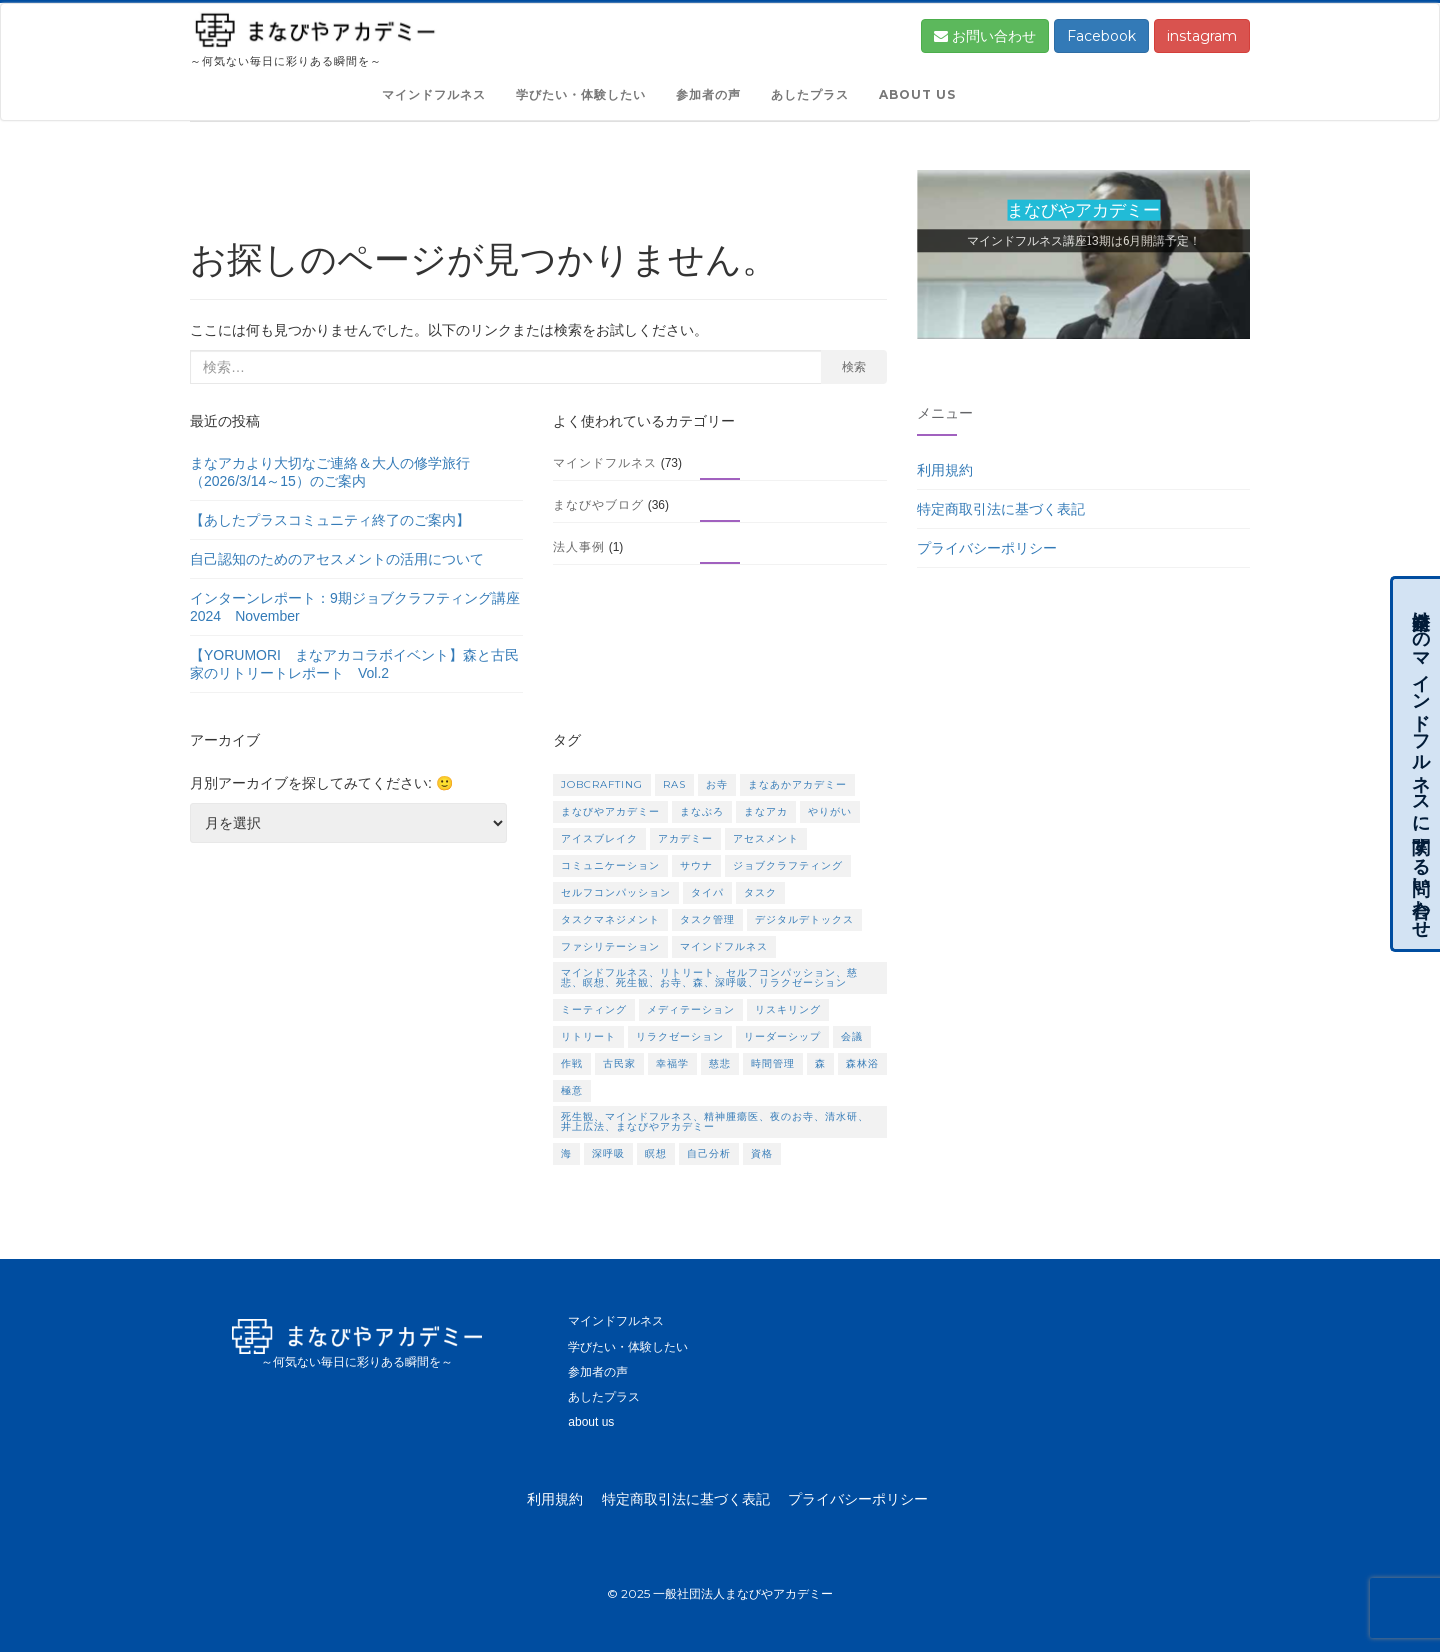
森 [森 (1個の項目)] (820, 1063)
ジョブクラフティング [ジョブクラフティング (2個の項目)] (788, 865)
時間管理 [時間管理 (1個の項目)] (773, 1063)
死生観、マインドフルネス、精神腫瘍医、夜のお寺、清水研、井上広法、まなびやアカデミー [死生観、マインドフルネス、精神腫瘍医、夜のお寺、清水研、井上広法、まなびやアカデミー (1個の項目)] (715, 1121)
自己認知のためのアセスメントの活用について (337, 559)
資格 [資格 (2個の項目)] (762, 1153)
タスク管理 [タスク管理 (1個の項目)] (707, 919)
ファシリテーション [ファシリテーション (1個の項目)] (610, 946)
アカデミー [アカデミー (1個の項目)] (685, 838)
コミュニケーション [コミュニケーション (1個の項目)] (610, 865)
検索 (854, 366)
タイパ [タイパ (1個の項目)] (707, 892)
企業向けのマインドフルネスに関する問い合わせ (1421, 764)
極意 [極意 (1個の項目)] (572, 1090)
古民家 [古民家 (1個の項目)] (619, 1063)
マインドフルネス (434, 94)
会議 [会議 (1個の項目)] (852, 1036)
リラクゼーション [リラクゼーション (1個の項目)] (680, 1036)
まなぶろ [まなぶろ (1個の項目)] (702, 811)
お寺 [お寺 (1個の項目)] (717, 784)
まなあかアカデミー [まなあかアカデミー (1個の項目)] (797, 784)
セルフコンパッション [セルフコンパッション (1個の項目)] (616, 892)
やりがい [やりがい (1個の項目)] (830, 811)
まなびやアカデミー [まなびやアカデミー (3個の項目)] (610, 811)
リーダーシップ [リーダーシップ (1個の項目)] (782, 1036)
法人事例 (579, 546)
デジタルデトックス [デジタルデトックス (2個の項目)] (804, 919)
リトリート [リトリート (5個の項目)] (588, 1036)
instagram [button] (1202, 36)
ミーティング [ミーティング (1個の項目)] (594, 1009)
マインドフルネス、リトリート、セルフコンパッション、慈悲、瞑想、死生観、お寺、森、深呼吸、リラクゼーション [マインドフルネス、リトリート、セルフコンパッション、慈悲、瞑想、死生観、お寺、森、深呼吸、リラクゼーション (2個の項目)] (709, 977)
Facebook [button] (1101, 36)
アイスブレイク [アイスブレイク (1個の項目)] (599, 838)
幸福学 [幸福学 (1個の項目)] (672, 1063)
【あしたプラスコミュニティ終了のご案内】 (330, 520)
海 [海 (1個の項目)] (566, 1153)
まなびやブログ (598, 504)
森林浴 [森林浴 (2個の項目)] (862, 1063)
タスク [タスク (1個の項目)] (760, 892)
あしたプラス (810, 94)
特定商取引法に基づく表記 (1001, 509)
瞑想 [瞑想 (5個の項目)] (656, 1153)
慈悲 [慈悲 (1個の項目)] (720, 1063)
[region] (1083, 263)
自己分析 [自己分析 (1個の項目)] (709, 1153)
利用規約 (945, 470)
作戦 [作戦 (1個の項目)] (572, 1063)
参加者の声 (708, 94)
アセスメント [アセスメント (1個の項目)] (766, 838)
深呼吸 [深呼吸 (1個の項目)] (608, 1153)
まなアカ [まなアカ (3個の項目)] (766, 811)
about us (917, 94)
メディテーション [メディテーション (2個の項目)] (691, 1009)
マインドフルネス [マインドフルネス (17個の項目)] (724, 946)
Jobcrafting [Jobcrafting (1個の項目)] (602, 784)
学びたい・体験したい (581, 94)
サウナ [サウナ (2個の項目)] (696, 865)
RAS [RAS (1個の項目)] (674, 784)
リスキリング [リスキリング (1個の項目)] (788, 1009)
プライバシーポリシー (987, 548)
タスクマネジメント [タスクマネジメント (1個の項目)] (610, 919)
